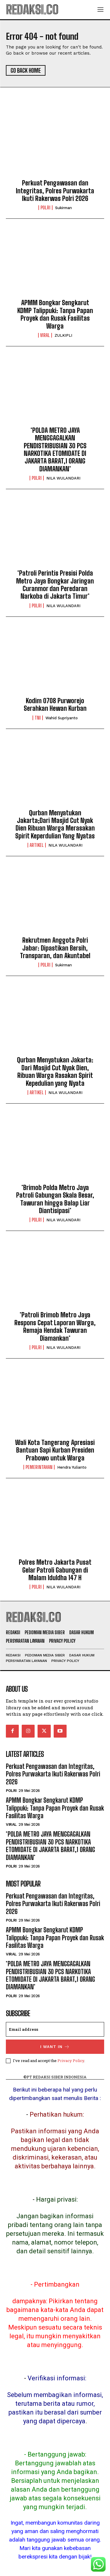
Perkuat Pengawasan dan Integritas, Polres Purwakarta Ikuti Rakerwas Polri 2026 (55, 190)
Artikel (37, 845)
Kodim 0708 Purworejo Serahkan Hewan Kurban (55, 704)
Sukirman (63, 208)
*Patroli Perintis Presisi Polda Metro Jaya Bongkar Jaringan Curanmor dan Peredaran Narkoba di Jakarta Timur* (55, 584)
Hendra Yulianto (72, 1467)
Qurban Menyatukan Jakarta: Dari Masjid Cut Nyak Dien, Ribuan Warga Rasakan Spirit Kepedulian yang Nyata (55, 1071)
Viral (45, 335)
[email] (55, 2029)
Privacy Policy (70, 2060)
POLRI (45, 207)
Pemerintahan (39, 1467)
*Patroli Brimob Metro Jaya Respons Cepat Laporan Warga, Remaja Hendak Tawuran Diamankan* (55, 1326)
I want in (55, 2046)
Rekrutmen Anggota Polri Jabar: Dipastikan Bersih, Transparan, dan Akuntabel (55, 948)
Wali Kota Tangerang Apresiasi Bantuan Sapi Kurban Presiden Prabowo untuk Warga (55, 1450)
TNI (38, 717)
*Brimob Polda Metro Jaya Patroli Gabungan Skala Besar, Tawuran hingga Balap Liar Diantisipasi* (55, 1199)
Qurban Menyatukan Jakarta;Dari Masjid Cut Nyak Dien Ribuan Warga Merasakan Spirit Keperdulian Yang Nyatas (55, 824)
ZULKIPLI (63, 335)
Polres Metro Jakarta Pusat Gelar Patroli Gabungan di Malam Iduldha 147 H (55, 1570)
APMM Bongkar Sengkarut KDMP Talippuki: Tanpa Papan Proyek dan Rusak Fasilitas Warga (55, 314)
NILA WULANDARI (63, 478)
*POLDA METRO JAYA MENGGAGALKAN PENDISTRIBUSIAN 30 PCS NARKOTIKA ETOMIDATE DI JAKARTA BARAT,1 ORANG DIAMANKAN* (55, 449)
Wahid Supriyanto (61, 718)
